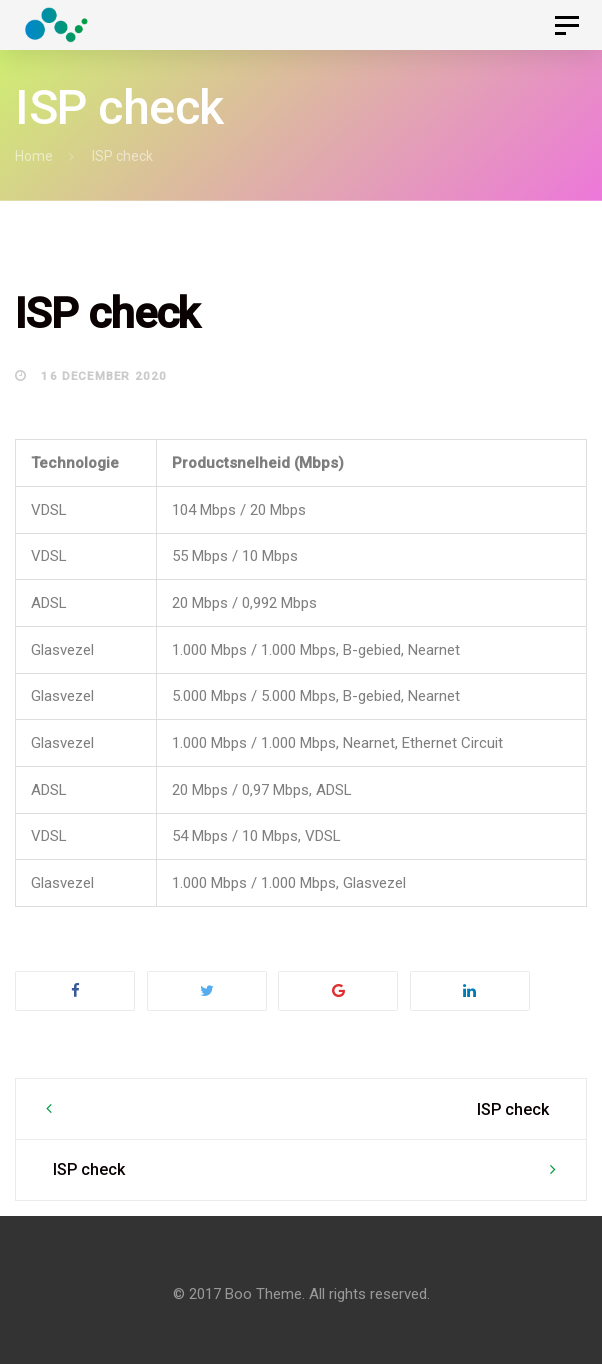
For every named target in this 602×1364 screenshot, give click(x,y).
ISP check (513, 1109)
